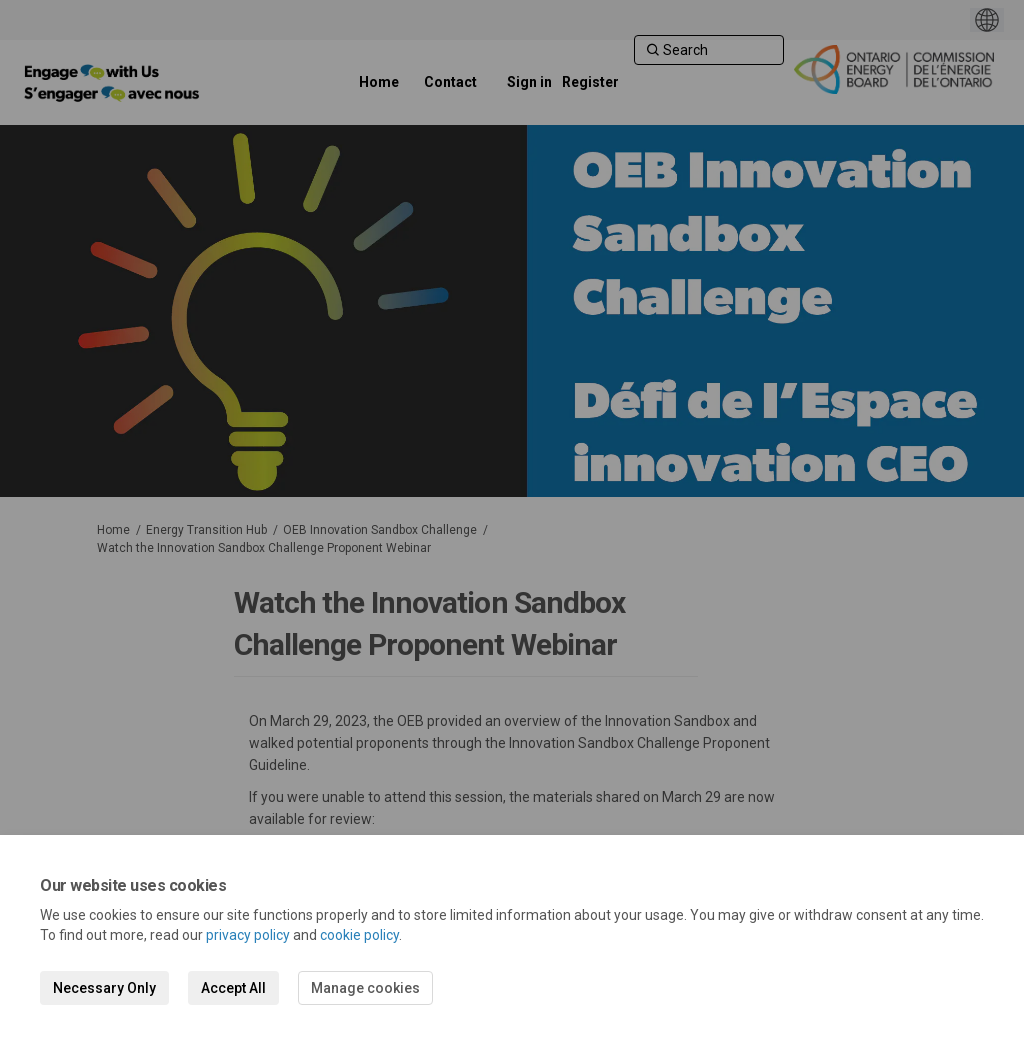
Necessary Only (104, 988)
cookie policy (359, 935)
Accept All (233, 988)
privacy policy (248, 935)
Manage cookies (365, 988)
